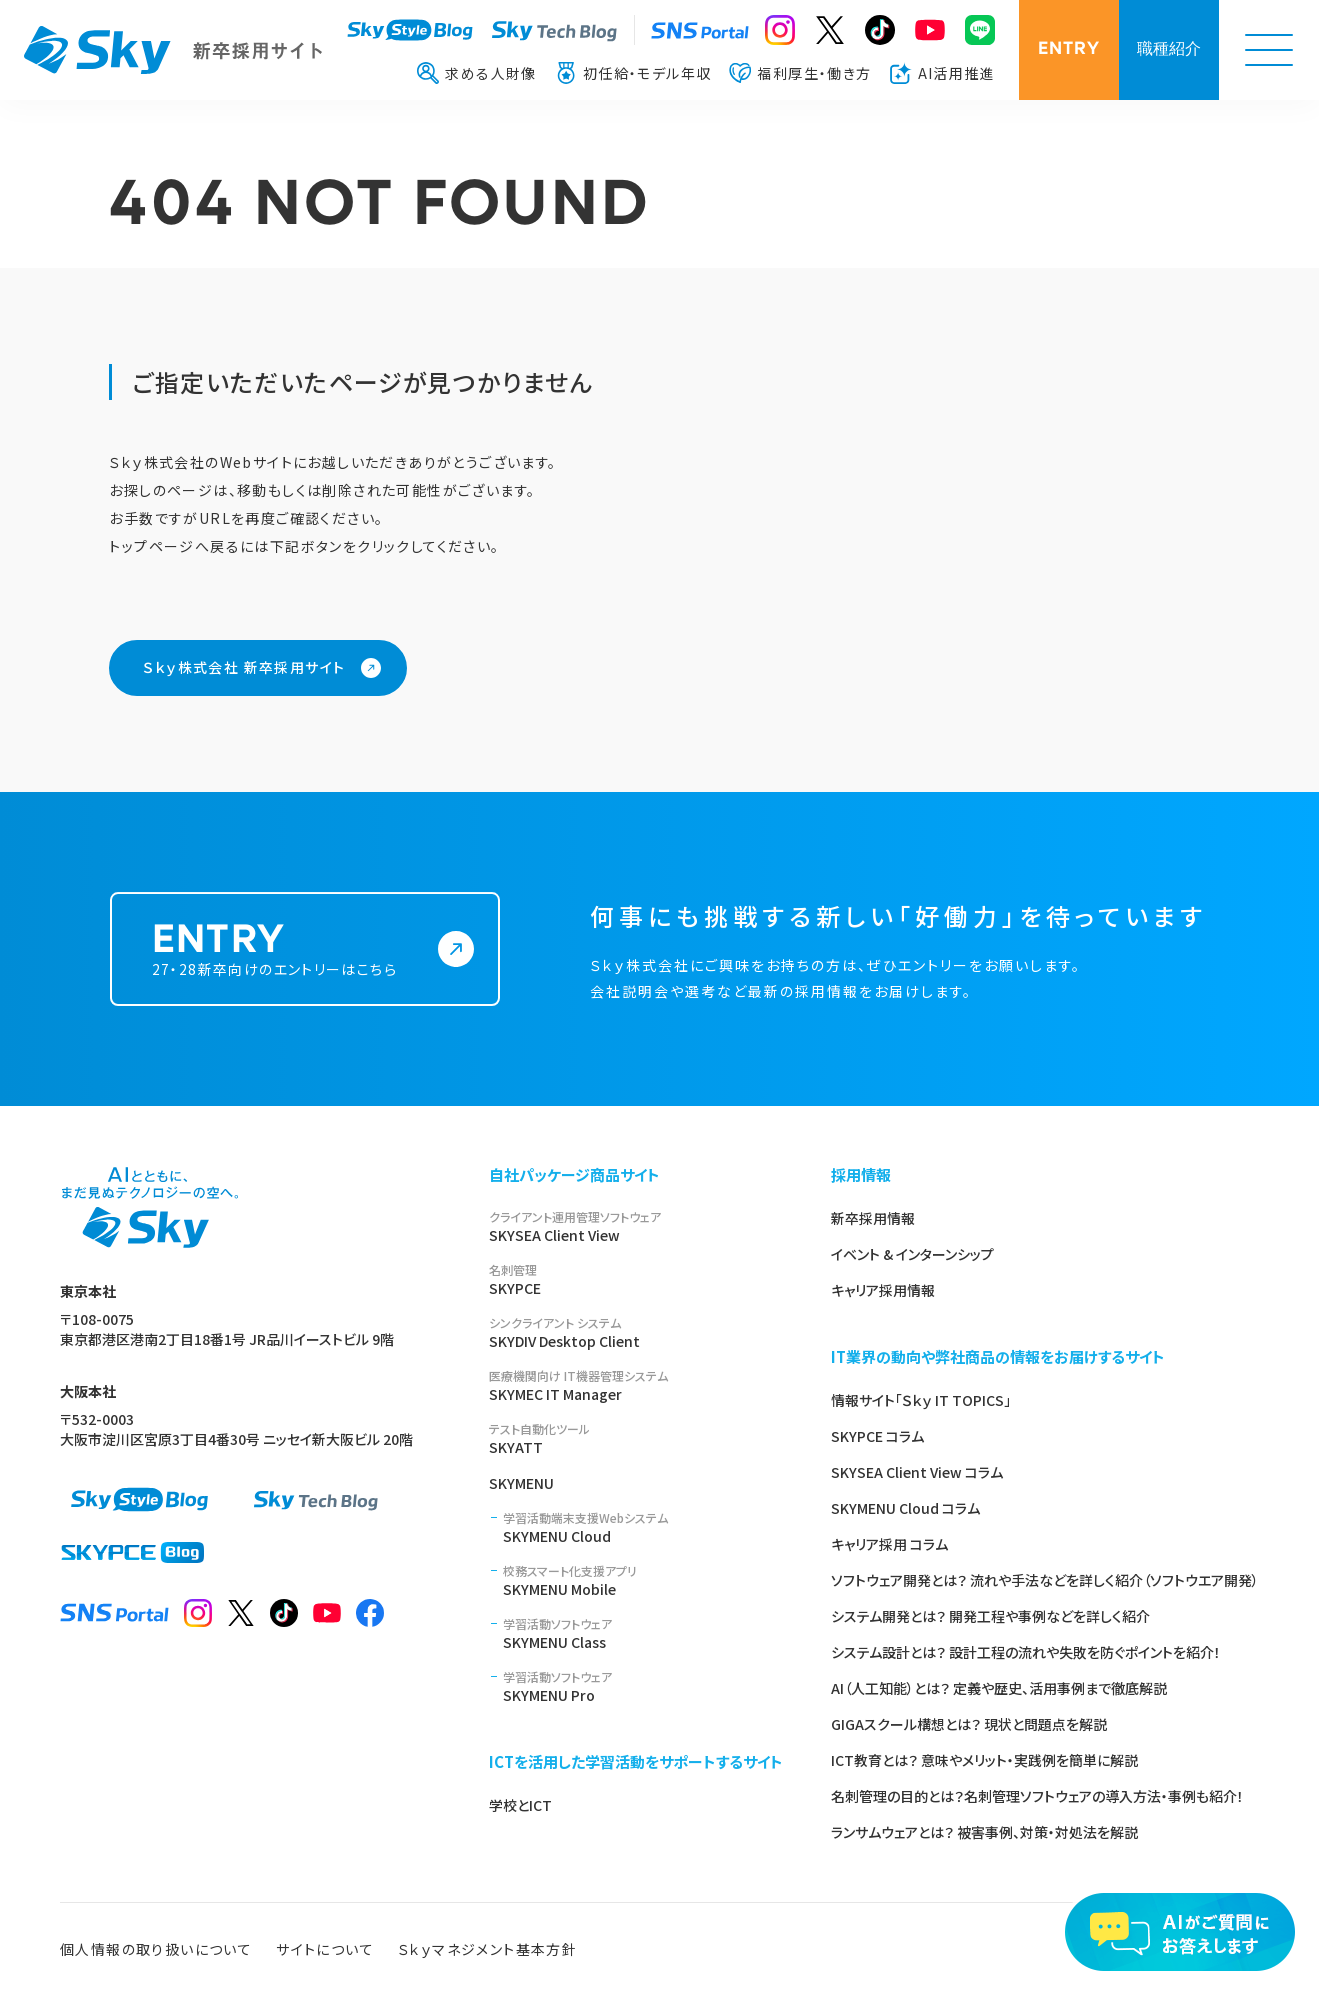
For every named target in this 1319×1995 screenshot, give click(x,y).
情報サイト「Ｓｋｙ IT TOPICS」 (921, 1400)
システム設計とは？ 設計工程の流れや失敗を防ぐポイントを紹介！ (1026, 1652)
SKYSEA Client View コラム (917, 1472)
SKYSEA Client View (636, 1226)
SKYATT (636, 1438)
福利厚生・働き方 (800, 73)
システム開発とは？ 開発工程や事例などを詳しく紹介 (990, 1616)
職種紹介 (1169, 50)
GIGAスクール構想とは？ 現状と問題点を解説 (969, 1724)
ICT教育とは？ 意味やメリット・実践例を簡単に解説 (984, 1760)
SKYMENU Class (643, 1633)
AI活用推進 (942, 73)
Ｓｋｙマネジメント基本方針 (487, 1949)
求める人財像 (476, 73)
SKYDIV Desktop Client (636, 1332)
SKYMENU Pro (643, 1686)
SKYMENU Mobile (643, 1580)
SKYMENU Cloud (643, 1527)
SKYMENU (521, 1483)
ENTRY (1069, 49)
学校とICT (520, 1805)
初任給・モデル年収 (633, 73)
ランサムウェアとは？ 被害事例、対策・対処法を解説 (984, 1832)
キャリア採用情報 (883, 1290)
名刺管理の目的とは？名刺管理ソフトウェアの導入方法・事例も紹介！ (1037, 1796)
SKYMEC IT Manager (636, 1385)
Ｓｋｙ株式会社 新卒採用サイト (244, 667)
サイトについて (325, 1949)
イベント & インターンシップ (912, 1254)
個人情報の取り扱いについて (156, 1949)
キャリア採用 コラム (889, 1544)
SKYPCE (636, 1279)
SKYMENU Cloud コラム (905, 1508)
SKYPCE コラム (877, 1436)
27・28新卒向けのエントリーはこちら (287, 973)
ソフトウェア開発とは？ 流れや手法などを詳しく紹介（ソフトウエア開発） (1045, 1580)
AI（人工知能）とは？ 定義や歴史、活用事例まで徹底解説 (999, 1688)
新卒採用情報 (873, 1218)
